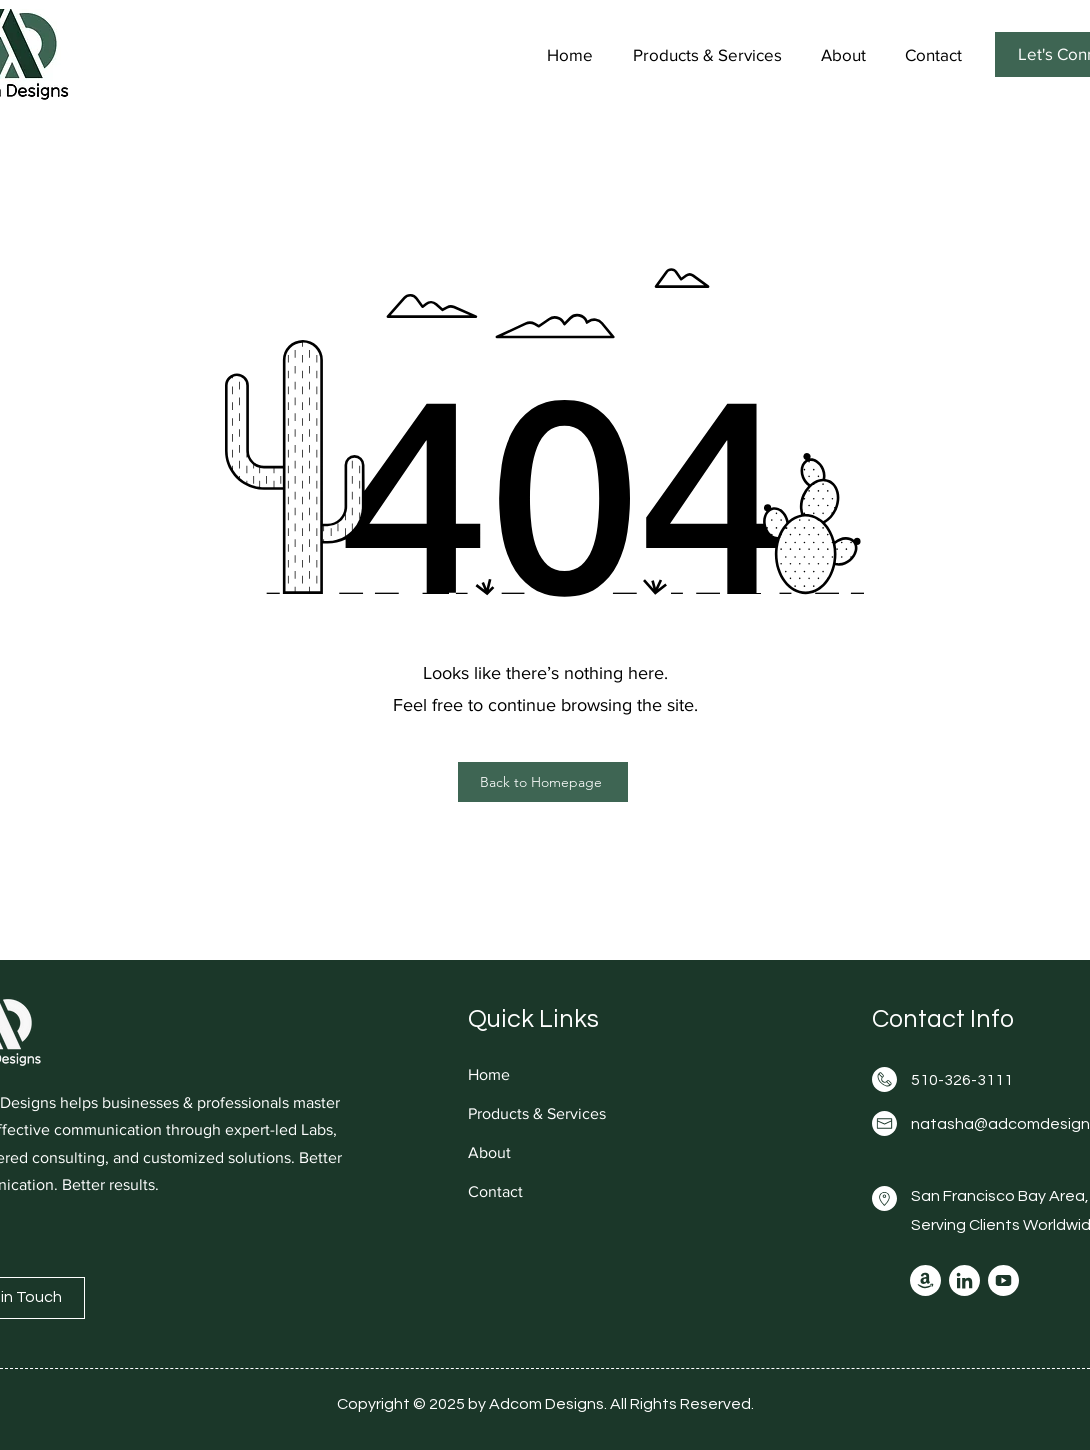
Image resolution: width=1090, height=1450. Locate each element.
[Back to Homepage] (543, 782)
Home (489, 1074)
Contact (495, 1191)
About (489, 1152)
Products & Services (537, 1113)
